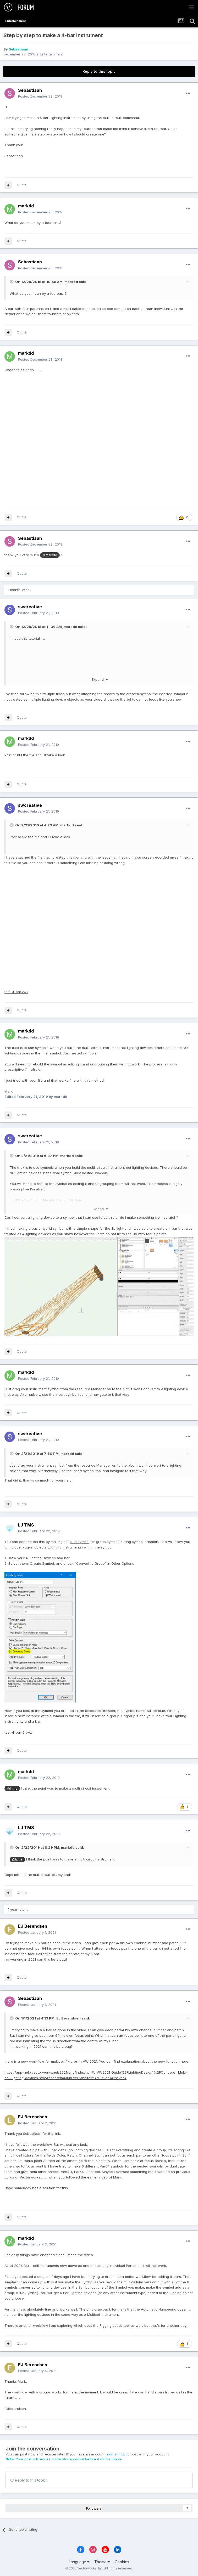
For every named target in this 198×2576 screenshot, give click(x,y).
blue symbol (79, 1542)
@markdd (49, 555)
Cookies (122, 2562)
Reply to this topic (99, 71)
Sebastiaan (18, 49)
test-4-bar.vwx (16, 992)
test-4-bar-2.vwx (18, 1732)
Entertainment (51, 54)
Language (79, 2562)
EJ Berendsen (68, 2018)
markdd (71, 282)
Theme (102, 2562)
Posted (40, 96)
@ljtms (12, 1788)
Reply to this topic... (29, 2480)
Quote (22, 185)
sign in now (116, 2454)
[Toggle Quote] (12, 282)
